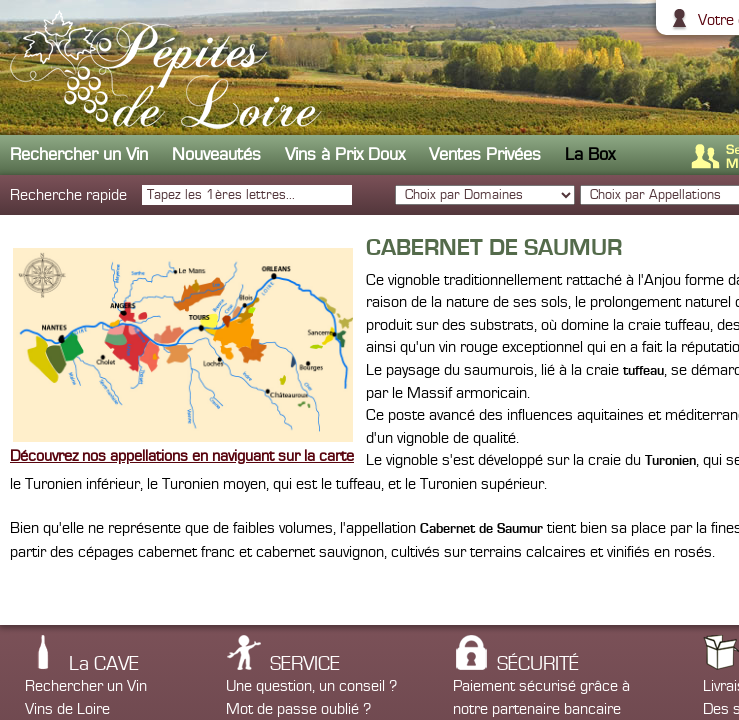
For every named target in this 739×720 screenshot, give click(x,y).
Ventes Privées (485, 154)
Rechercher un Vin (79, 154)
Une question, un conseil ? (311, 686)
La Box (590, 154)
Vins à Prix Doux (345, 154)
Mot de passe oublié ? (298, 709)
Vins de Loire (67, 709)
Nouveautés (216, 154)
